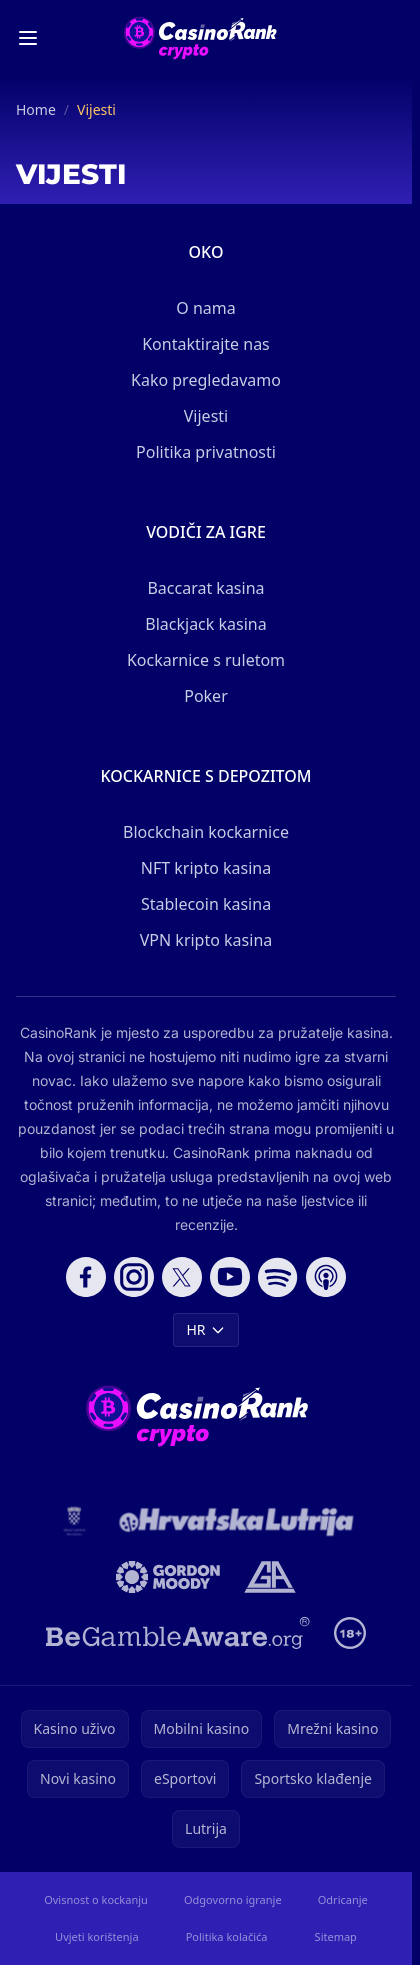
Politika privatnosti (206, 452)
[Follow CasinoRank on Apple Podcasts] (326, 1277)
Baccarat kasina (205, 588)
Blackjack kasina (205, 624)
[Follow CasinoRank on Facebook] (86, 1277)
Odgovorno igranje (233, 1899)
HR (205, 1329)
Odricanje (343, 1899)
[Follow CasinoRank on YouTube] (230, 1277)
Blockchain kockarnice (206, 832)
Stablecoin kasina (206, 904)
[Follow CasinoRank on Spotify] (278, 1277)
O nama (205, 308)
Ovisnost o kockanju (96, 1899)
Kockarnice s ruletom (206, 660)
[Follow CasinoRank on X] (182, 1277)
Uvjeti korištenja (97, 1936)
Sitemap (336, 1936)
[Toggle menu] (28, 38)
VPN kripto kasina (206, 940)
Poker (206, 696)
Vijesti (206, 416)
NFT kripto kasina (206, 868)
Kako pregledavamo (206, 380)
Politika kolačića (227, 1936)
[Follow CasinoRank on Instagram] (134, 1277)
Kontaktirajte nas (206, 344)
